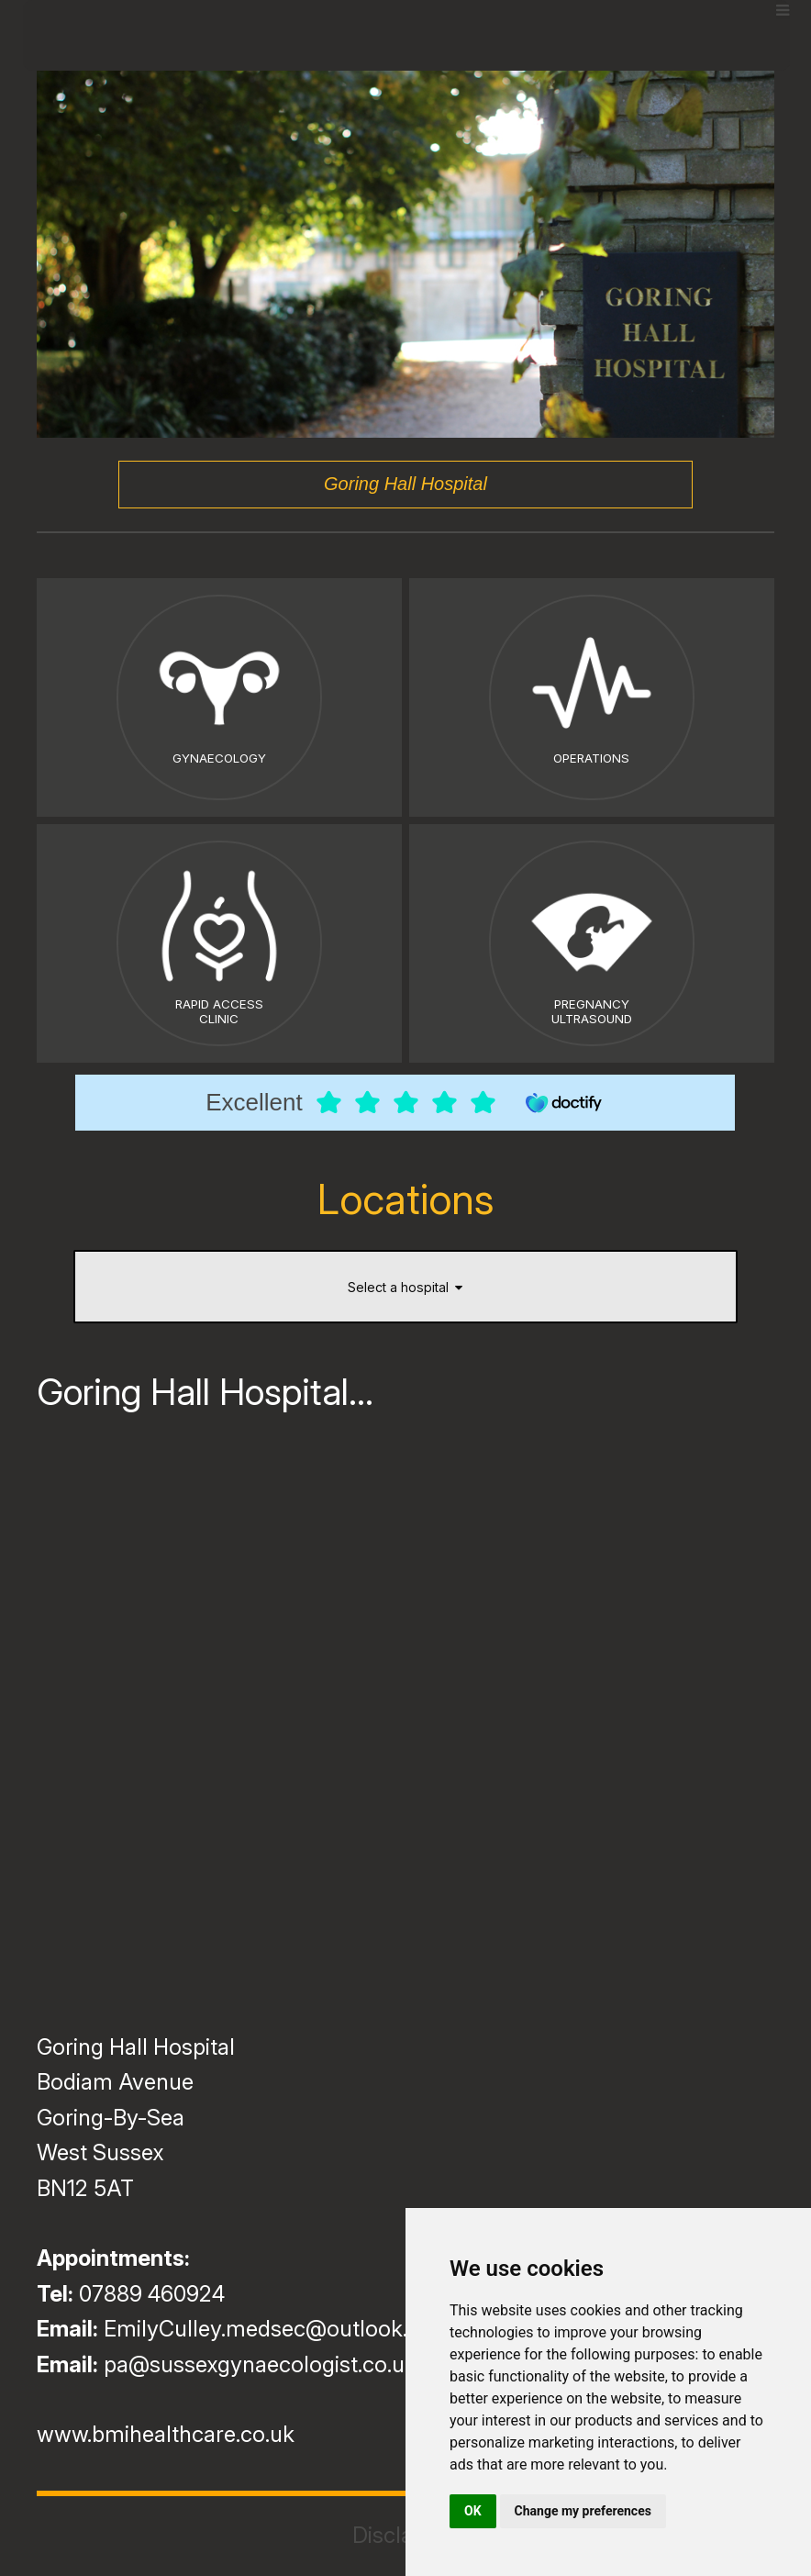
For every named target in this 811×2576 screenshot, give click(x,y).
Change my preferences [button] (583, 2511)
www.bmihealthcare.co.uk (165, 2434)
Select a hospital (405, 1286)
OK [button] (473, 2511)
